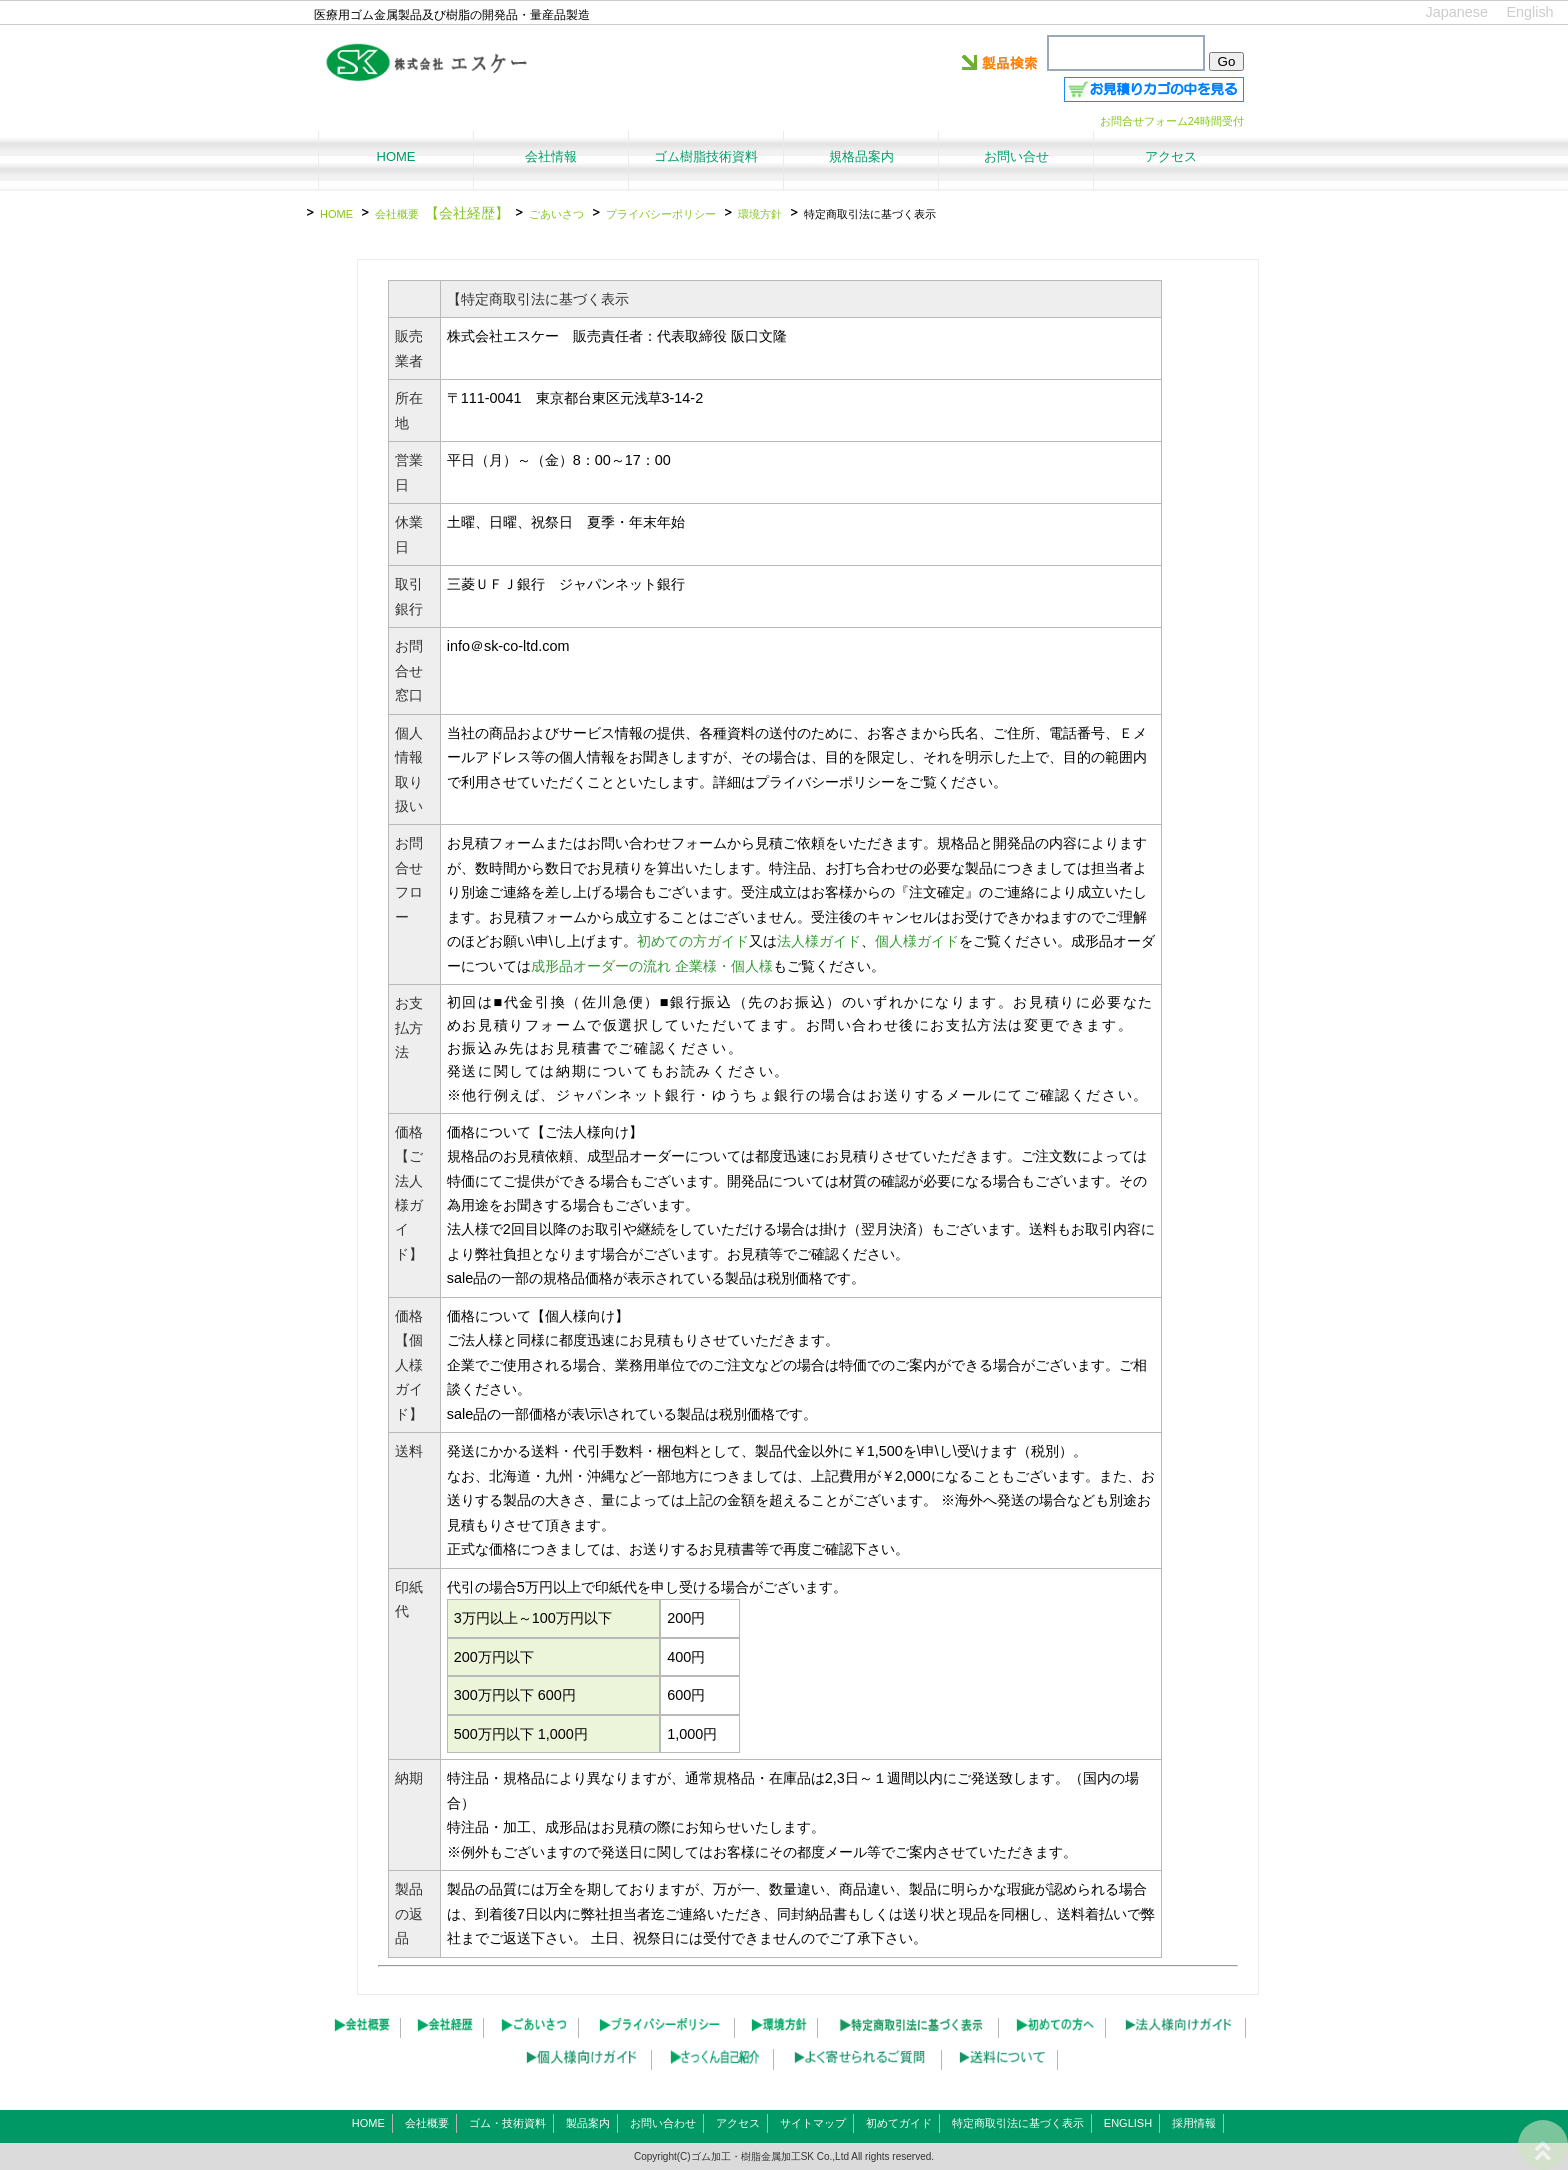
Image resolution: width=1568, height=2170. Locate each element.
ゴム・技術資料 (507, 2123)
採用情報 (1194, 2123)
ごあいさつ (556, 214)
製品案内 (588, 2123)
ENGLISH (1128, 2123)
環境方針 (760, 214)
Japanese (1457, 12)
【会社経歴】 (467, 213)
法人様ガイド (819, 941)
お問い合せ (1016, 156)
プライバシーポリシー (661, 214)
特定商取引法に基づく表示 (1018, 2123)
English (1529, 12)
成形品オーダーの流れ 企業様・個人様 (652, 966)
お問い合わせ (663, 2123)
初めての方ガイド (693, 941)
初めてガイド (899, 2123)
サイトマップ (813, 2123)
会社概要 (397, 214)
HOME (336, 214)
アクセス (738, 2123)
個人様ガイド (917, 941)
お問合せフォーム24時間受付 (1172, 121)
